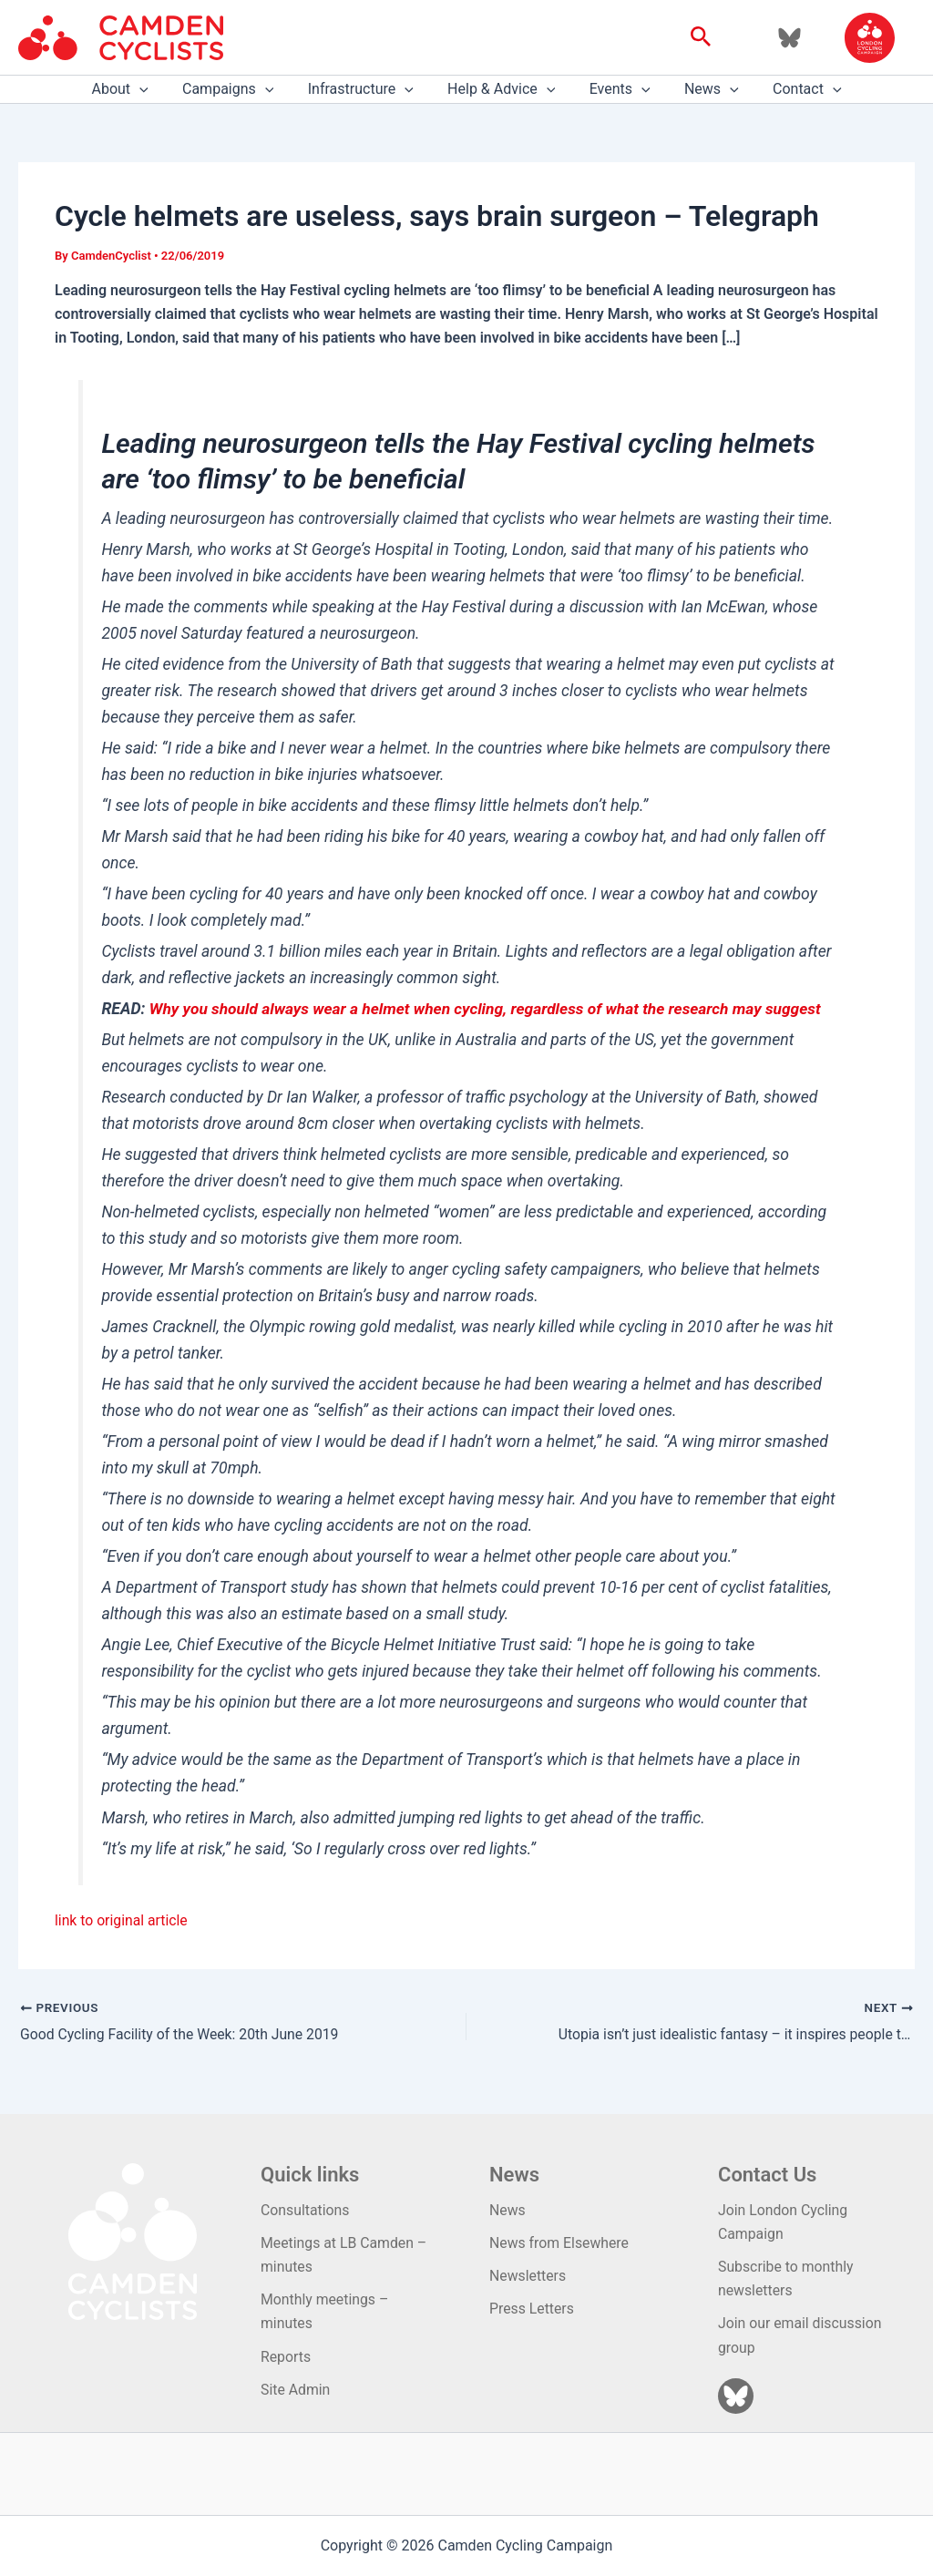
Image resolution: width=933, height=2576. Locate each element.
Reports (286, 2357)
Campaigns (237, 89)
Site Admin (296, 2389)
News (701, 89)
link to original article (122, 1920)
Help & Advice (501, 89)
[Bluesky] (789, 37)
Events (614, 89)
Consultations (306, 2209)
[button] (701, 37)
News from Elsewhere (560, 2242)
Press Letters (532, 2308)
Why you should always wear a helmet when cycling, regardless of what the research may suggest (490, 1009)
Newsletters (528, 2275)
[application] (154, 89)
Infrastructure (365, 89)
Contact (792, 89)
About (134, 89)
